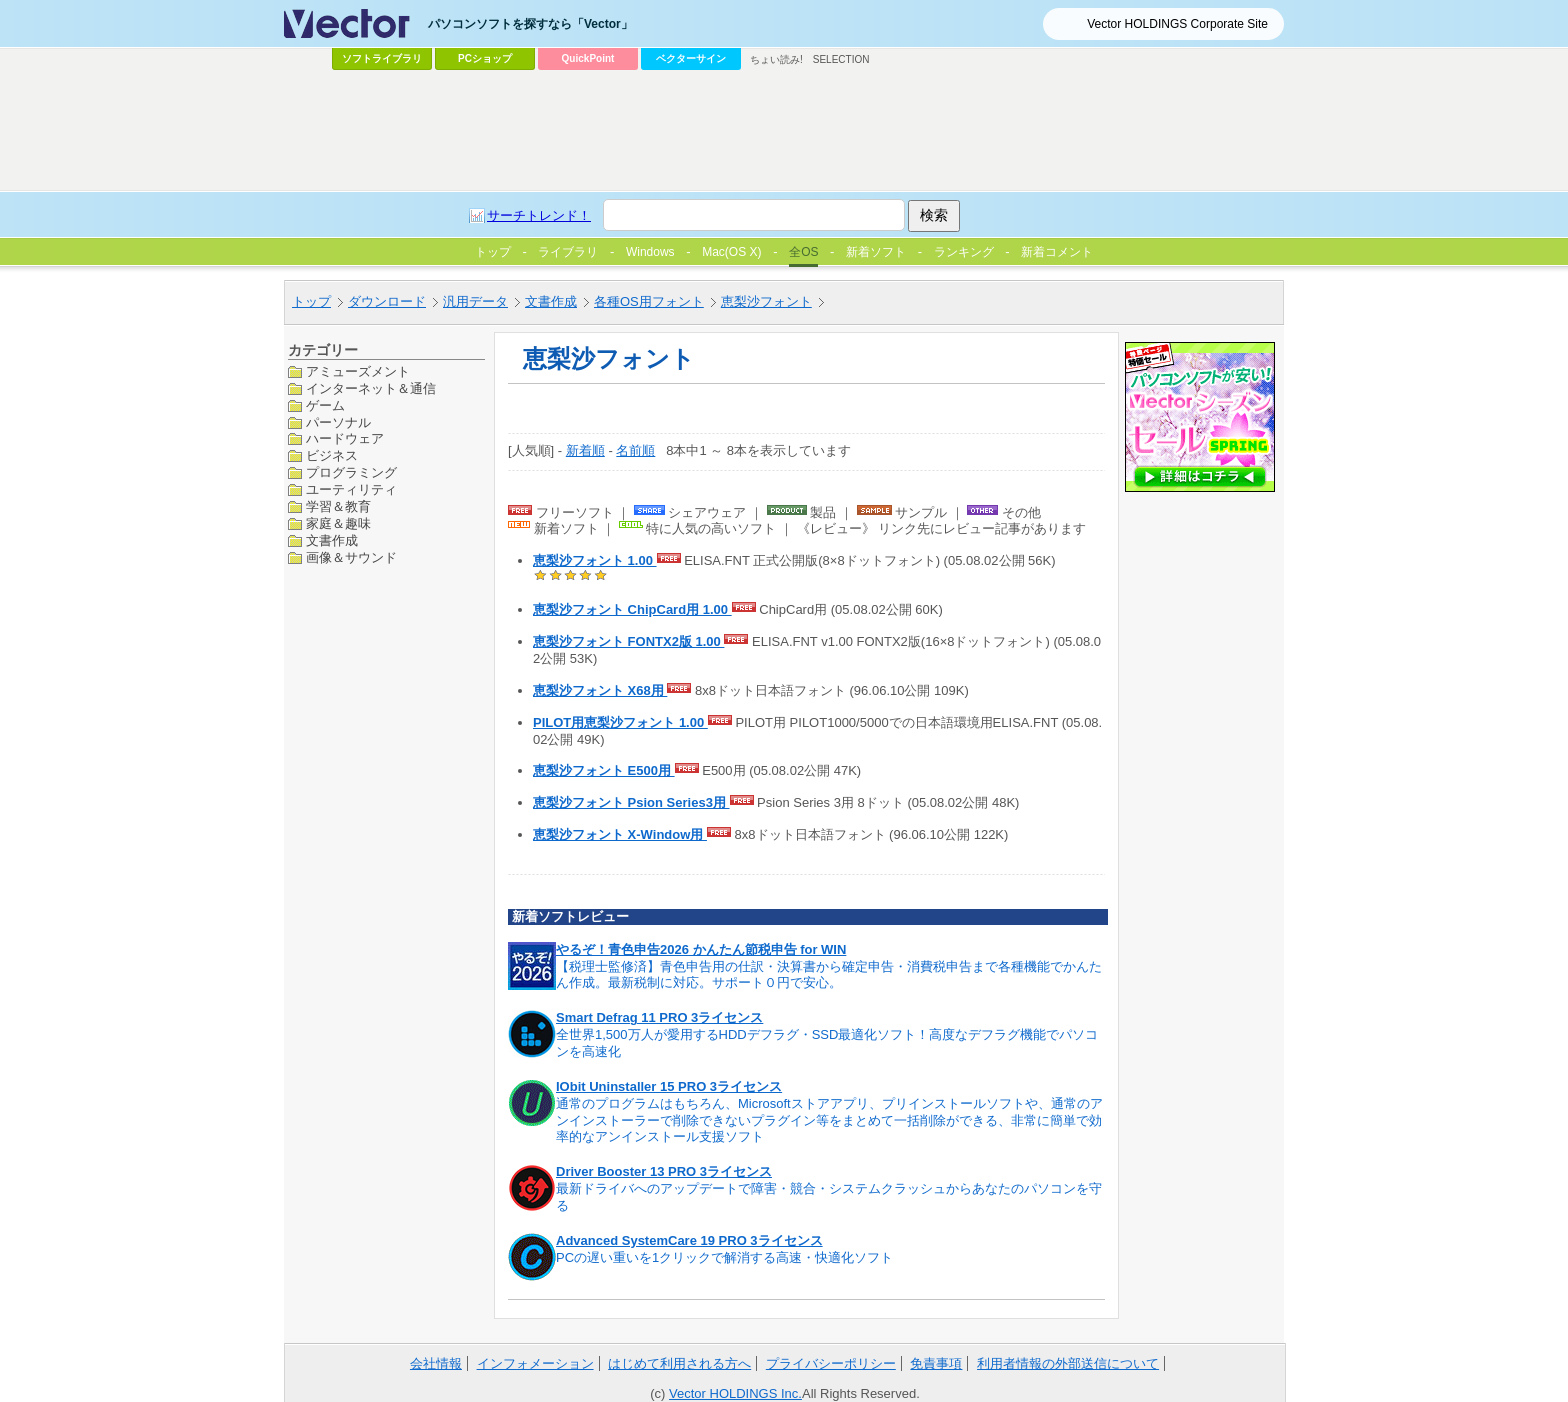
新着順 (585, 450)
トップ (311, 301)
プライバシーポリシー (831, 1363)
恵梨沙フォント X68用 (600, 690)
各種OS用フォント (649, 301)
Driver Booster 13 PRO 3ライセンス (664, 1171)
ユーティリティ (351, 489)
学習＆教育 (338, 506)
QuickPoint (588, 58)
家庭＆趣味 (338, 523)
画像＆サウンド (351, 557)
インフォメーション (535, 1363)
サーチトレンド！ (539, 215)
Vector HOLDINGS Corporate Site (1177, 24)
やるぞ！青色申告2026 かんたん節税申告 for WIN (701, 949)
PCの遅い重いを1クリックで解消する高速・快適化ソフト (724, 1257)
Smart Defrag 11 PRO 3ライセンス (659, 1017)
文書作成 (551, 301)
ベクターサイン (691, 58)
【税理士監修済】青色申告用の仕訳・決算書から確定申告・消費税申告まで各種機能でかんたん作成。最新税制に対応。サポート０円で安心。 (829, 975)
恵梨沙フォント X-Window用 (620, 834)
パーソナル (338, 422)
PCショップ (485, 58)
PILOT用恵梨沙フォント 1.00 (620, 722)
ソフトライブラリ (382, 58)
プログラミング (351, 472)
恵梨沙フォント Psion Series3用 (631, 802)
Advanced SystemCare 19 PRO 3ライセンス (689, 1240)
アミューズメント (358, 371)
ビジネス (332, 455)
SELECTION (841, 59)
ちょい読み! (776, 59)
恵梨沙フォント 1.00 (595, 560)
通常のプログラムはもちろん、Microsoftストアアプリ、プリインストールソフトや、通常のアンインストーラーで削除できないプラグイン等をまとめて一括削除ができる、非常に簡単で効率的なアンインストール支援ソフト (829, 1120)
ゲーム (325, 405)
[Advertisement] (784, 131)
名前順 (635, 450)
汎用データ (475, 301)
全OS (803, 252)
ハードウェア (345, 438)
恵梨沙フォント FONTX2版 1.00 (628, 641)
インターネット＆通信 (371, 388)
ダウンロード (387, 301)
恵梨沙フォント (766, 301)
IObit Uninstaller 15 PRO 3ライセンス (669, 1086)
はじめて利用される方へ (679, 1363)
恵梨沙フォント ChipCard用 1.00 (632, 609)
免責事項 (936, 1363)
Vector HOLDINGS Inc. (735, 1393)
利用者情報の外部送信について (1068, 1363)
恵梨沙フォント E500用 (604, 770)
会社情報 (436, 1363)
